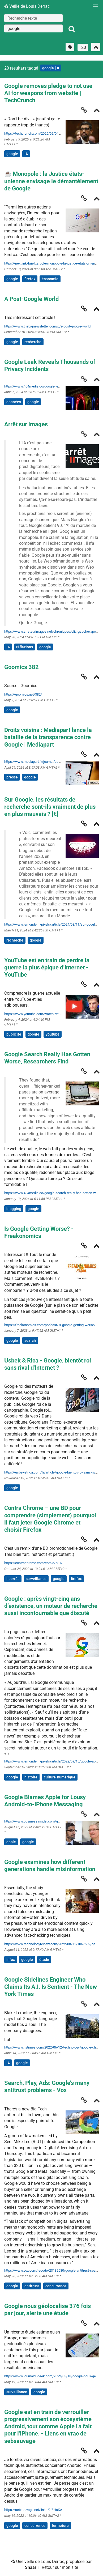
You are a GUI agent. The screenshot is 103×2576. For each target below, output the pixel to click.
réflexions (24, 647)
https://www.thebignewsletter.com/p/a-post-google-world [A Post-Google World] (47, 326)
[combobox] (33, 28)
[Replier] (96, 110)
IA (26, 154)
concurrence (55, 2286)
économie (50, 279)
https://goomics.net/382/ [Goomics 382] (23, 694)
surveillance (36, 1579)
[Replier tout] (95, 47)
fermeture (60, 2525)
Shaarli (31, 2567)
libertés (12, 1579)
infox (10, 1959)
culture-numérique (59, 1777)
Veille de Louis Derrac (27, 6)
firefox (29, 279)
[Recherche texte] (33, 18)
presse (12, 777)
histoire (30, 1777)
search (30, 1340)
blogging (13, 1209)
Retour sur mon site (60, 2567)
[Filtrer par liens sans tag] (70, 47)
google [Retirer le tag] (50, 68)
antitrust (31, 2286)
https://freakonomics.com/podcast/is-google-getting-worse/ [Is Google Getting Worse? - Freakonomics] (49, 1325)
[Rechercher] (72, 29)
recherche (32, 342)
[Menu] (94, 7)
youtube (52, 1034)
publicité (13, 1034)
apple (11, 1842)
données (13, 402)
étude (44, 1959)
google (12, 154)
